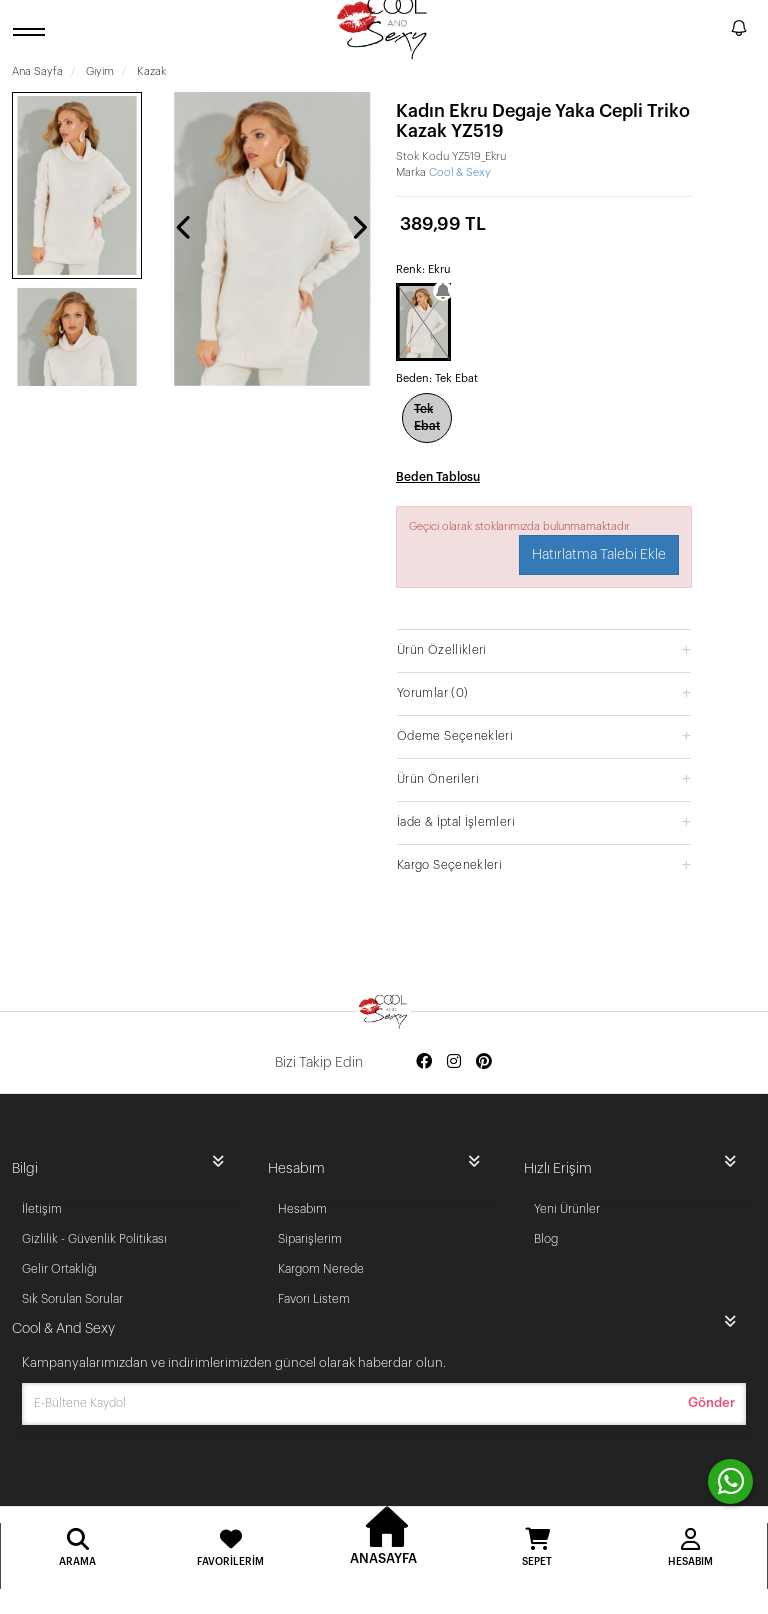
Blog (546, 1239)
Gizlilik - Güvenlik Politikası (94, 1239)
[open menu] (32, 31)
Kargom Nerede (321, 1269)
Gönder (711, 1402)
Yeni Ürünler (567, 1209)
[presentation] (185, 227)
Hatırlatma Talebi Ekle (599, 555)
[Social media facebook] (424, 1062)
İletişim (42, 1209)
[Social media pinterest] (484, 1062)
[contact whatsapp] (730, 1481)
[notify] (739, 31)
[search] (712, 31)
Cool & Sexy (460, 172)
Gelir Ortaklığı (59, 1269)
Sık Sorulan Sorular (72, 1299)
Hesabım (302, 1209)
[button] (544, 649)
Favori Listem (314, 1299)
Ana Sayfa (37, 71)
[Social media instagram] (454, 1062)
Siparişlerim (310, 1239)
